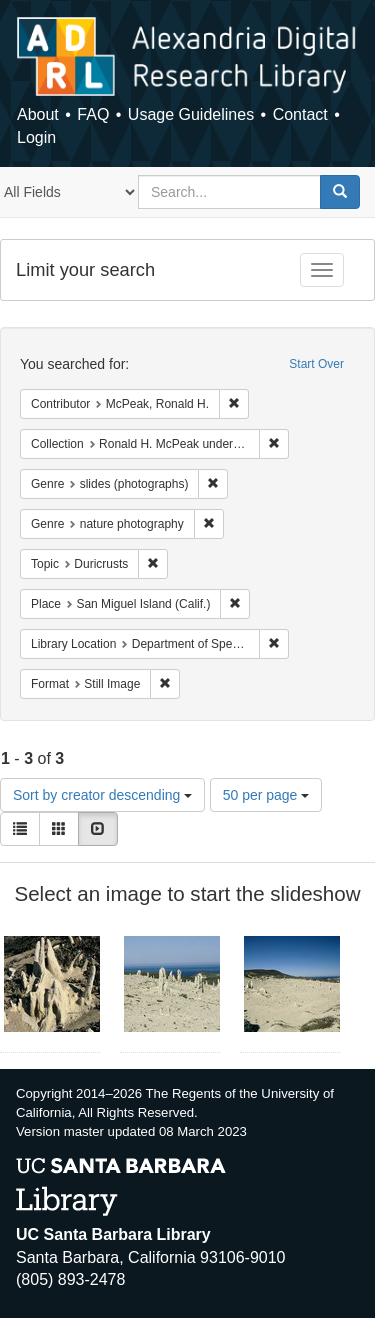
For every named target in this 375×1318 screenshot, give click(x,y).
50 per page (266, 795)
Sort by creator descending (102, 795)
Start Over (316, 364)
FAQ (93, 114)
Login (36, 137)
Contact (300, 114)
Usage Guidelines (191, 114)
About (38, 114)
